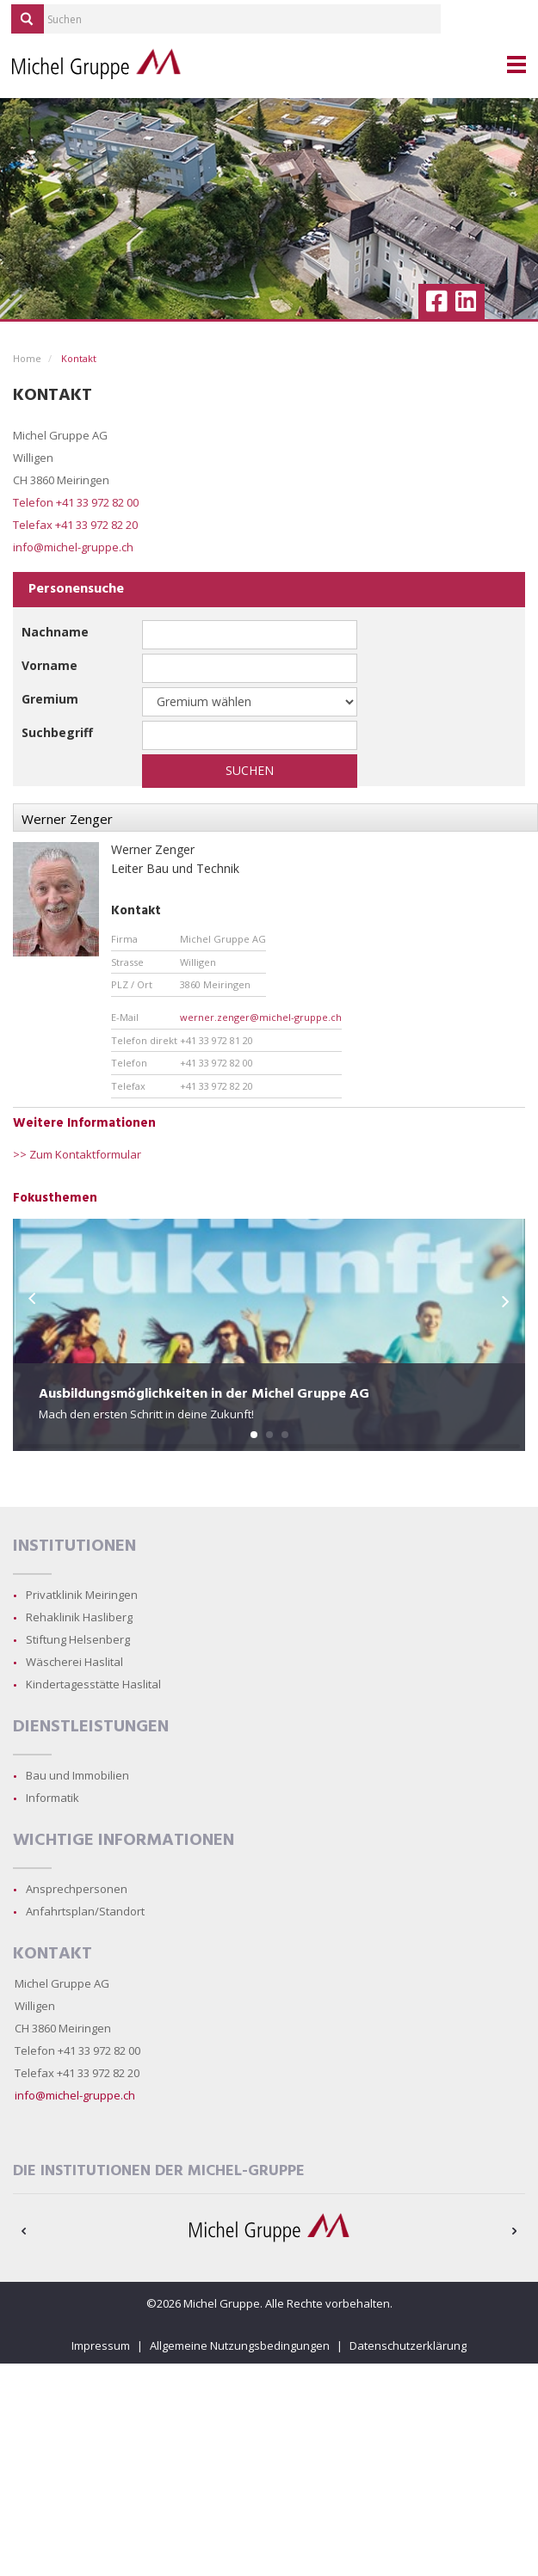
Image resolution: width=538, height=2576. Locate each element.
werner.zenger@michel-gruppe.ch (261, 1017)
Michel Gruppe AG (62, 1983)
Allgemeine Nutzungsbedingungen (240, 2345)
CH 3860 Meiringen (63, 2028)
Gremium (50, 699)
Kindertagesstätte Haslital (93, 1684)
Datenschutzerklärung (408, 2345)
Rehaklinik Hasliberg (79, 1617)
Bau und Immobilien (77, 1775)
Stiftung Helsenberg (78, 1639)
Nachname (55, 632)
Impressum (100, 2345)
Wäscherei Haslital (74, 1661)
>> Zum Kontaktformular (77, 1154)
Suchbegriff (57, 732)
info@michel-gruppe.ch (73, 547)
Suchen (250, 770)
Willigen (35, 2005)
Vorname (49, 665)
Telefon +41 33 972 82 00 (76, 502)
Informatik (52, 1797)
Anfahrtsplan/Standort (85, 1911)
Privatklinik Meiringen (82, 1594)
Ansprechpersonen (76, 1889)
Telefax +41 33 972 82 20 (75, 524)
